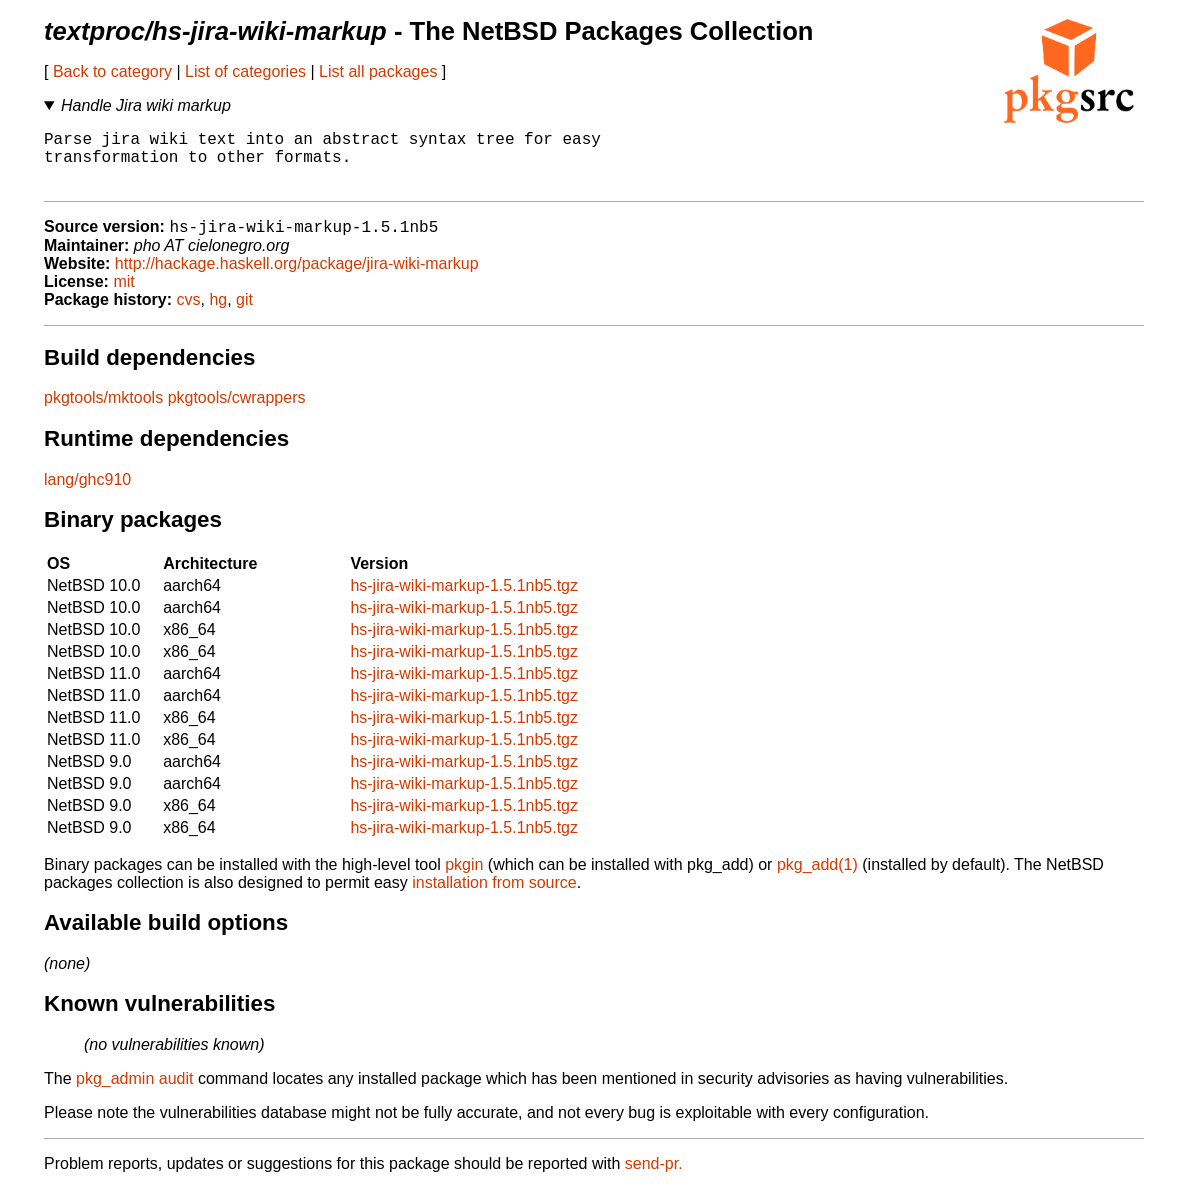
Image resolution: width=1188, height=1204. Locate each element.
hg (218, 314)
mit (123, 296)
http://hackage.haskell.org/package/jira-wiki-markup (297, 278)
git (244, 314)
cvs (189, 314)
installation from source (494, 897)
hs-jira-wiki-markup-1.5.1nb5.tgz (464, 600)
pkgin (464, 879)
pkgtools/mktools (103, 412)
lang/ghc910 (87, 494)
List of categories (245, 71)
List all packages (378, 71)
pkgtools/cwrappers (237, 412)
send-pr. (654, 1178)
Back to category (112, 71)
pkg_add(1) (817, 879)
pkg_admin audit (134, 1093)
